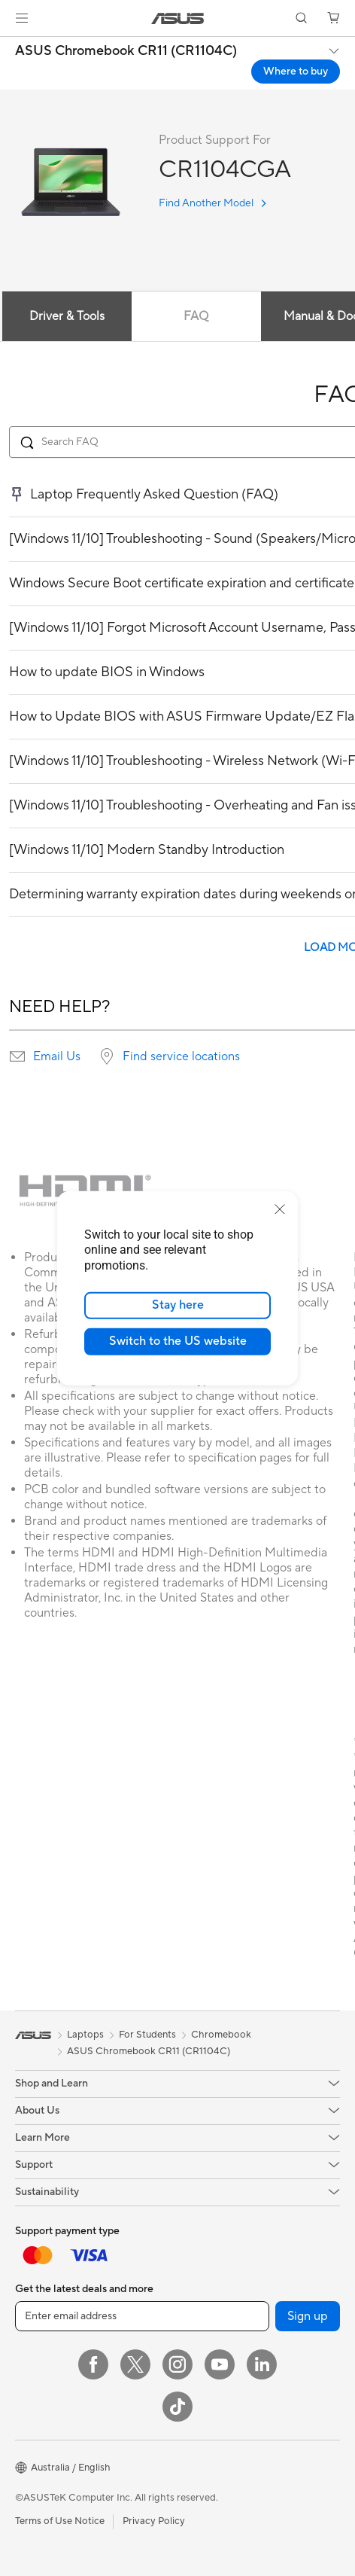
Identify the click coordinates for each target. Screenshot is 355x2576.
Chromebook (221, 2035)
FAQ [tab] (196, 316)
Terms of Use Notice (60, 2521)
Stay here (178, 1304)
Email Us (56, 1056)
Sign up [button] (307, 2316)
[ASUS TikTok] (177, 2407)
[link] (178, 18)
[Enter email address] (142, 2316)
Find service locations (181, 1056)
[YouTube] (220, 2364)
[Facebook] (93, 2364)
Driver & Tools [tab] (67, 316)
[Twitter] (135, 2364)
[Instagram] (177, 2364)
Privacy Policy (154, 2521)
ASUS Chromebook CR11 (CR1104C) (126, 51)
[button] (22, 18)
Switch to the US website (178, 1341)
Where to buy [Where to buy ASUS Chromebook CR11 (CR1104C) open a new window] (295, 71)
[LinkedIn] (262, 2364)
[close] (280, 1209)
